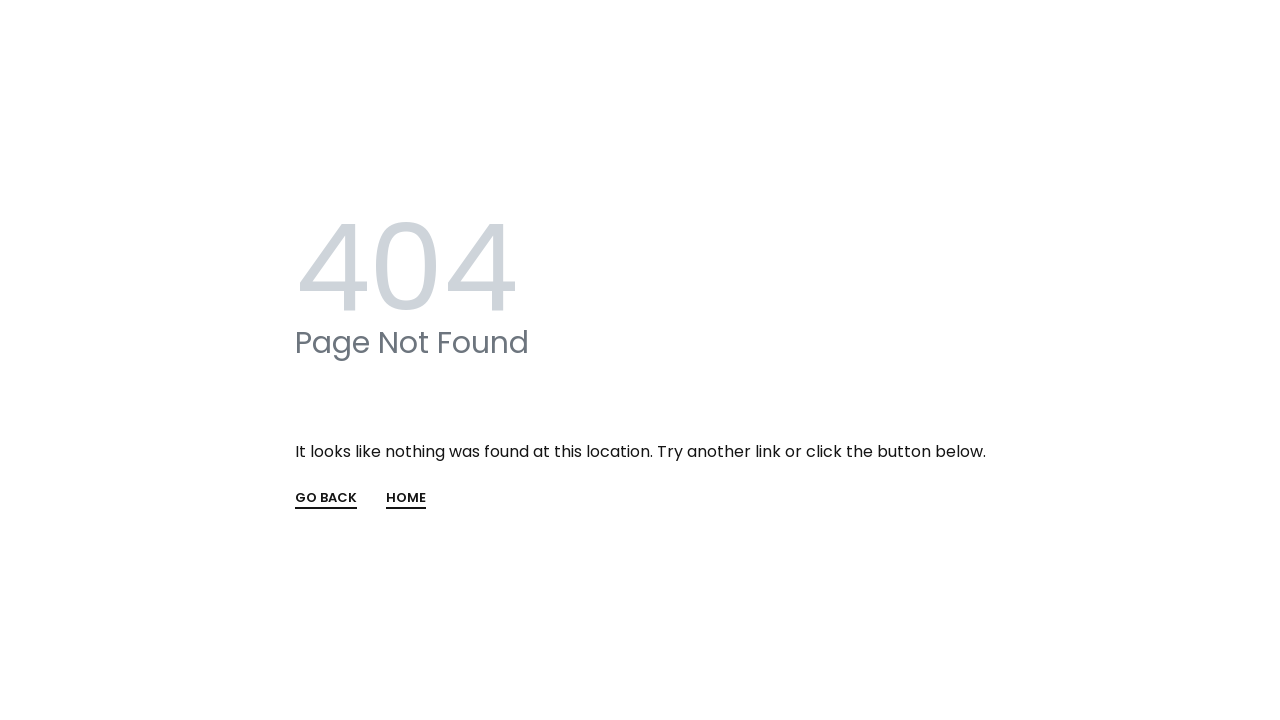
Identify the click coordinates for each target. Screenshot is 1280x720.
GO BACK (326, 499)
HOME (406, 499)
